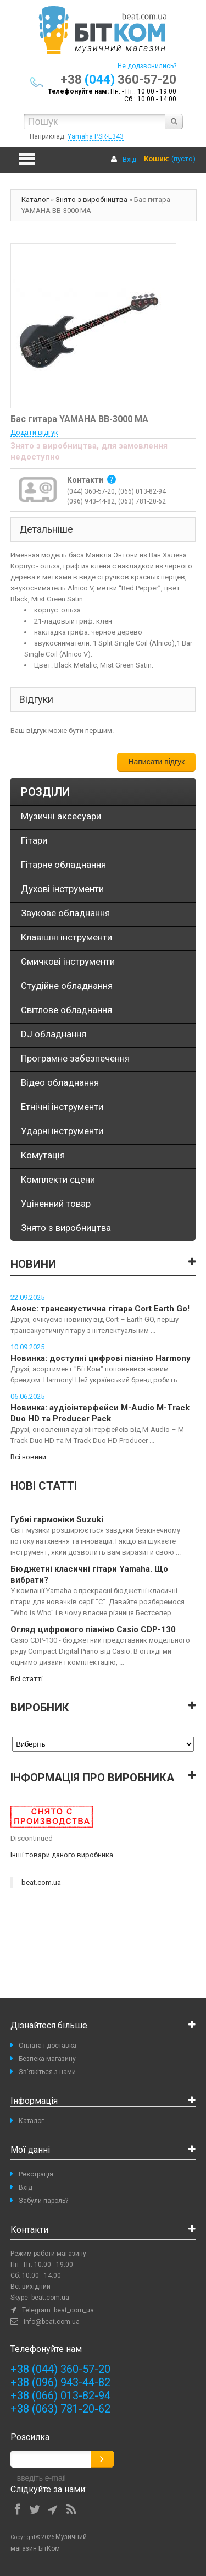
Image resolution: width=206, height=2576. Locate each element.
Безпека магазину (47, 2059)
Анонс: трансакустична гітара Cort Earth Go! (100, 1309)
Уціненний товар (56, 1203)
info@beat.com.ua (52, 2322)
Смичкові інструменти (68, 961)
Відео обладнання (60, 1082)
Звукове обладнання (65, 912)
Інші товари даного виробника (61, 1855)
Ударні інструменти (62, 1130)
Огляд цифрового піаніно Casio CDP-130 (93, 1629)
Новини (33, 1264)
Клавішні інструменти (66, 937)
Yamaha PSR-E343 (96, 136)
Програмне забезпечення (75, 1058)
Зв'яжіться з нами (47, 2072)
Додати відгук (34, 432)
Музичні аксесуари (61, 816)
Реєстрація (36, 2174)
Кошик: (157, 159)
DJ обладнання (53, 1034)
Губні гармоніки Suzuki (56, 1519)
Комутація (43, 1155)
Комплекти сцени (58, 1179)
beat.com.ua (41, 1882)
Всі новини (28, 1457)
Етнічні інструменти (62, 1106)
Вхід (129, 159)
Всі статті (26, 1679)
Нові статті (43, 1485)
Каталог (35, 199)
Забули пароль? (43, 2201)
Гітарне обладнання (63, 864)
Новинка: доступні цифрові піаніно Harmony (100, 1358)
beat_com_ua (74, 2310)
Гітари (34, 840)
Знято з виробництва (91, 199)
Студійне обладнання (67, 985)
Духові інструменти (62, 888)
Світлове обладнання (66, 1009)
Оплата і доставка (47, 2045)
